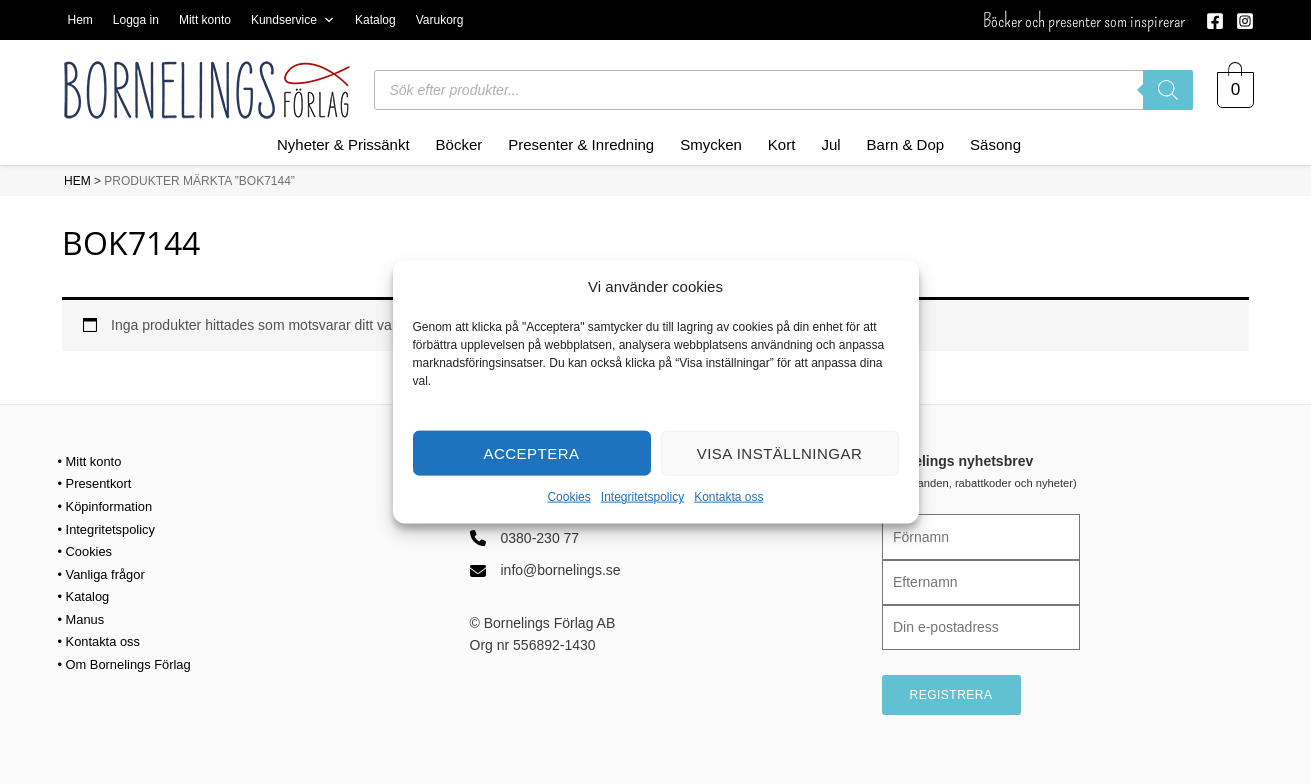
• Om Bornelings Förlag (130, 662)
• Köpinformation (109, 506)
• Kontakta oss (103, 640)
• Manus (83, 618)
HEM (77, 181)
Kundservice (293, 20)
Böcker (459, 144)
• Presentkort (98, 483)
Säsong (995, 144)
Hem (80, 20)
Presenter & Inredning (581, 144)
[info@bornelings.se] (545, 570)
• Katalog (86, 595)
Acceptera (531, 453)
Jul (830, 144)
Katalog (375, 20)
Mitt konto (205, 20)
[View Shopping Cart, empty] (1235, 90)
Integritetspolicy (642, 497)
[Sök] (1168, 90)
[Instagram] (1245, 21)
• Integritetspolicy (111, 528)
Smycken (711, 144)
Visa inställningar (780, 453)
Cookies (568, 497)
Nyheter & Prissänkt (343, 144)
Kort (782, 144)
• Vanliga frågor (105, 573)
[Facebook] (1215, 21)
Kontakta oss (728, 497)
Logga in (136, 20)
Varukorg (440, 20)
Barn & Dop (906, 144)
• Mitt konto (92, 461)
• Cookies (87, 550)
